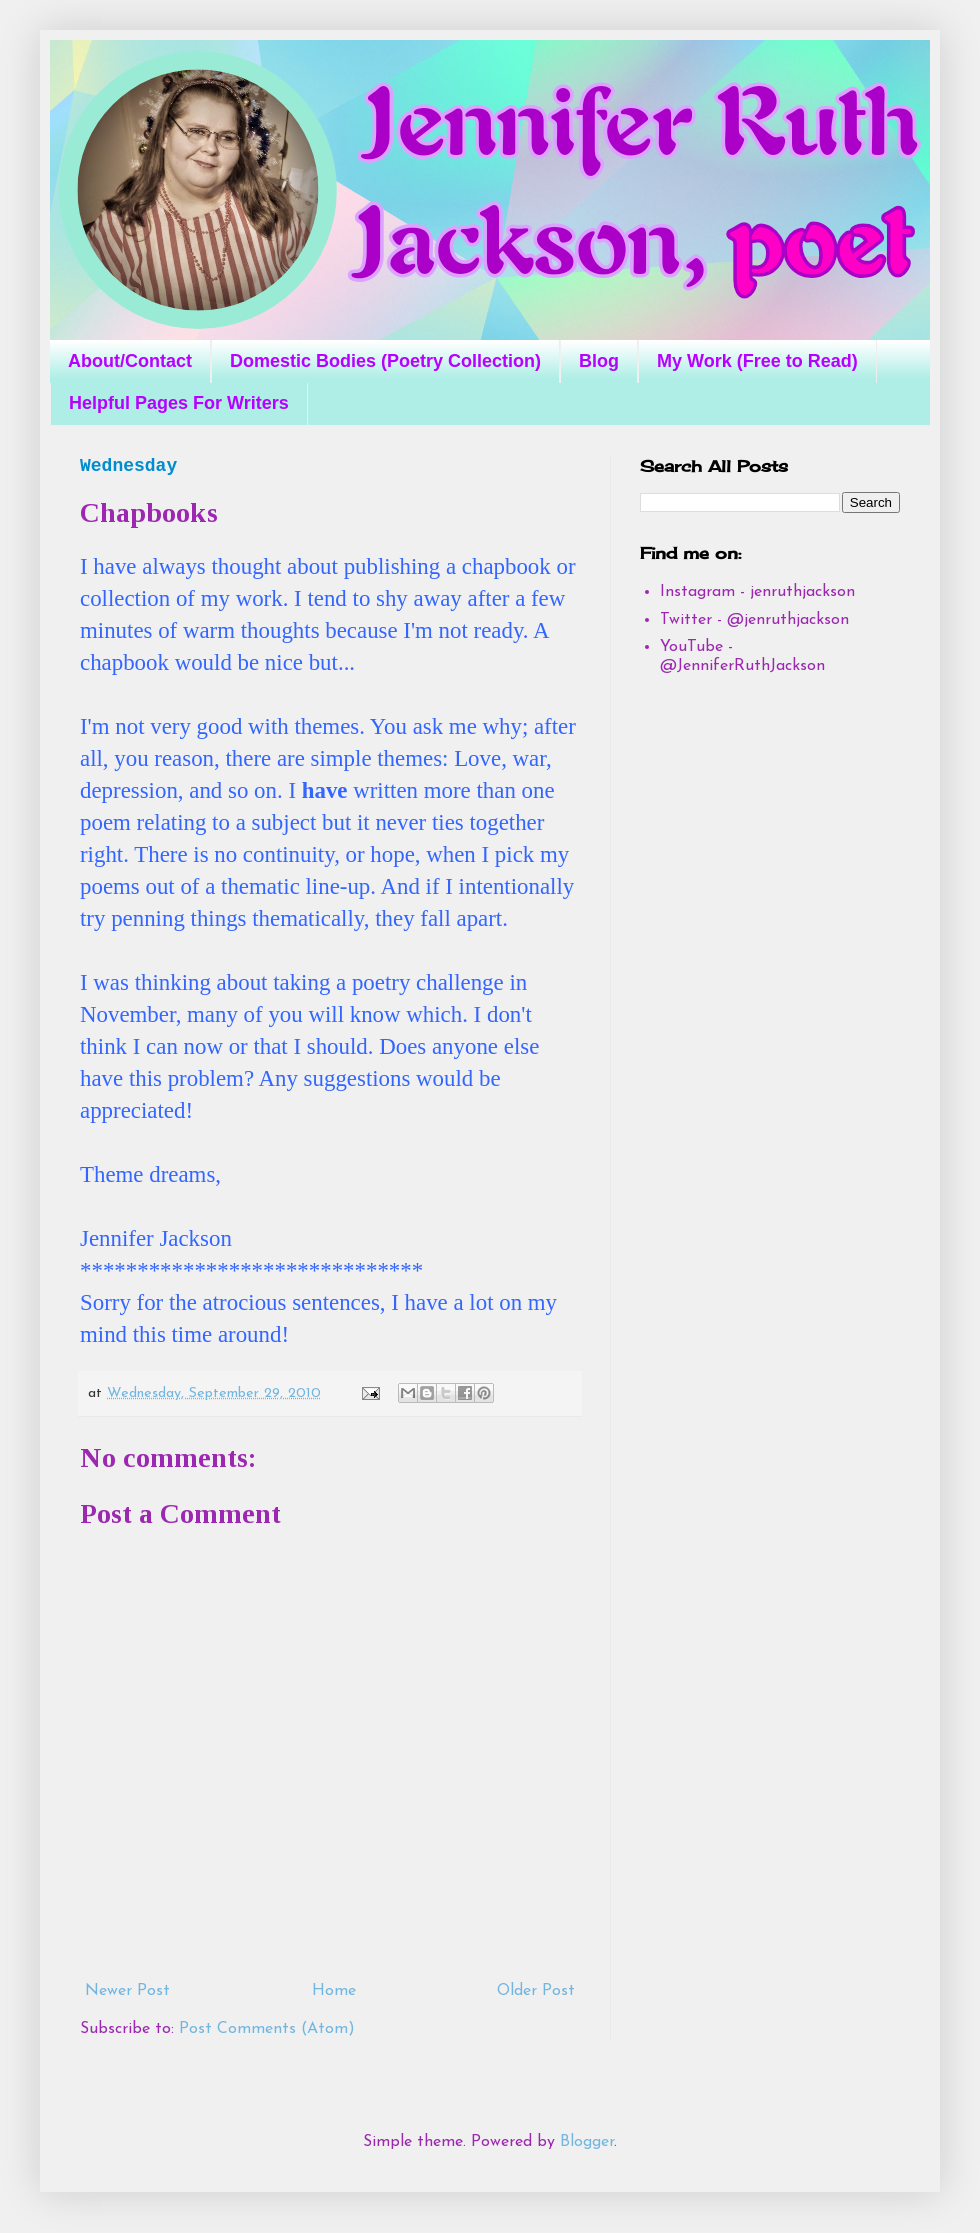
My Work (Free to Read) (757, 361)
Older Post (536, 1991)
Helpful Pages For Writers (179, 403)
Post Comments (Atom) (267, 2029)
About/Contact (130, 361)
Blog (599, 361)
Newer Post (127, 1991)
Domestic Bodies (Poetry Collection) (385, 361)
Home (334, 1991)
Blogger (587, 2142)
